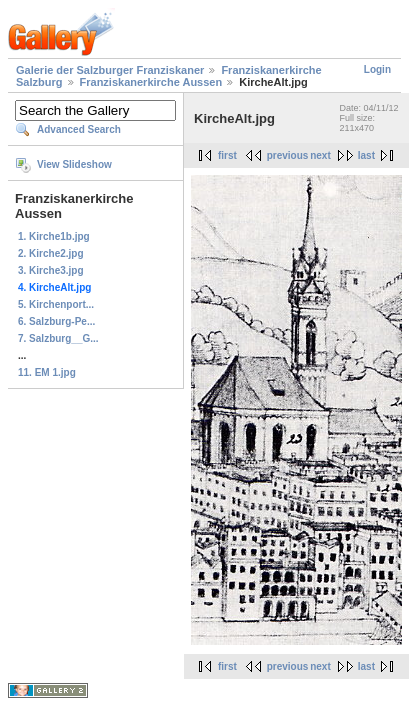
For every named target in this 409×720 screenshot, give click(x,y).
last (366, 155)
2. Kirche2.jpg (51, 253)
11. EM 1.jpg (47, 372)
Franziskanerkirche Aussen (151, 82)
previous (288, 155)
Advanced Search (79, 129)
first (227, 155)
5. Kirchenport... (56, 304)
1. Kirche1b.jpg (54, 236)
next (320, 155)
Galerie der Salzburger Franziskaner (110, 70)
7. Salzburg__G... (58, 338)
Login (377, 69)
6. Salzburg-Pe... (56, 321)
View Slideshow (74, 164)
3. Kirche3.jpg (51, 270)
